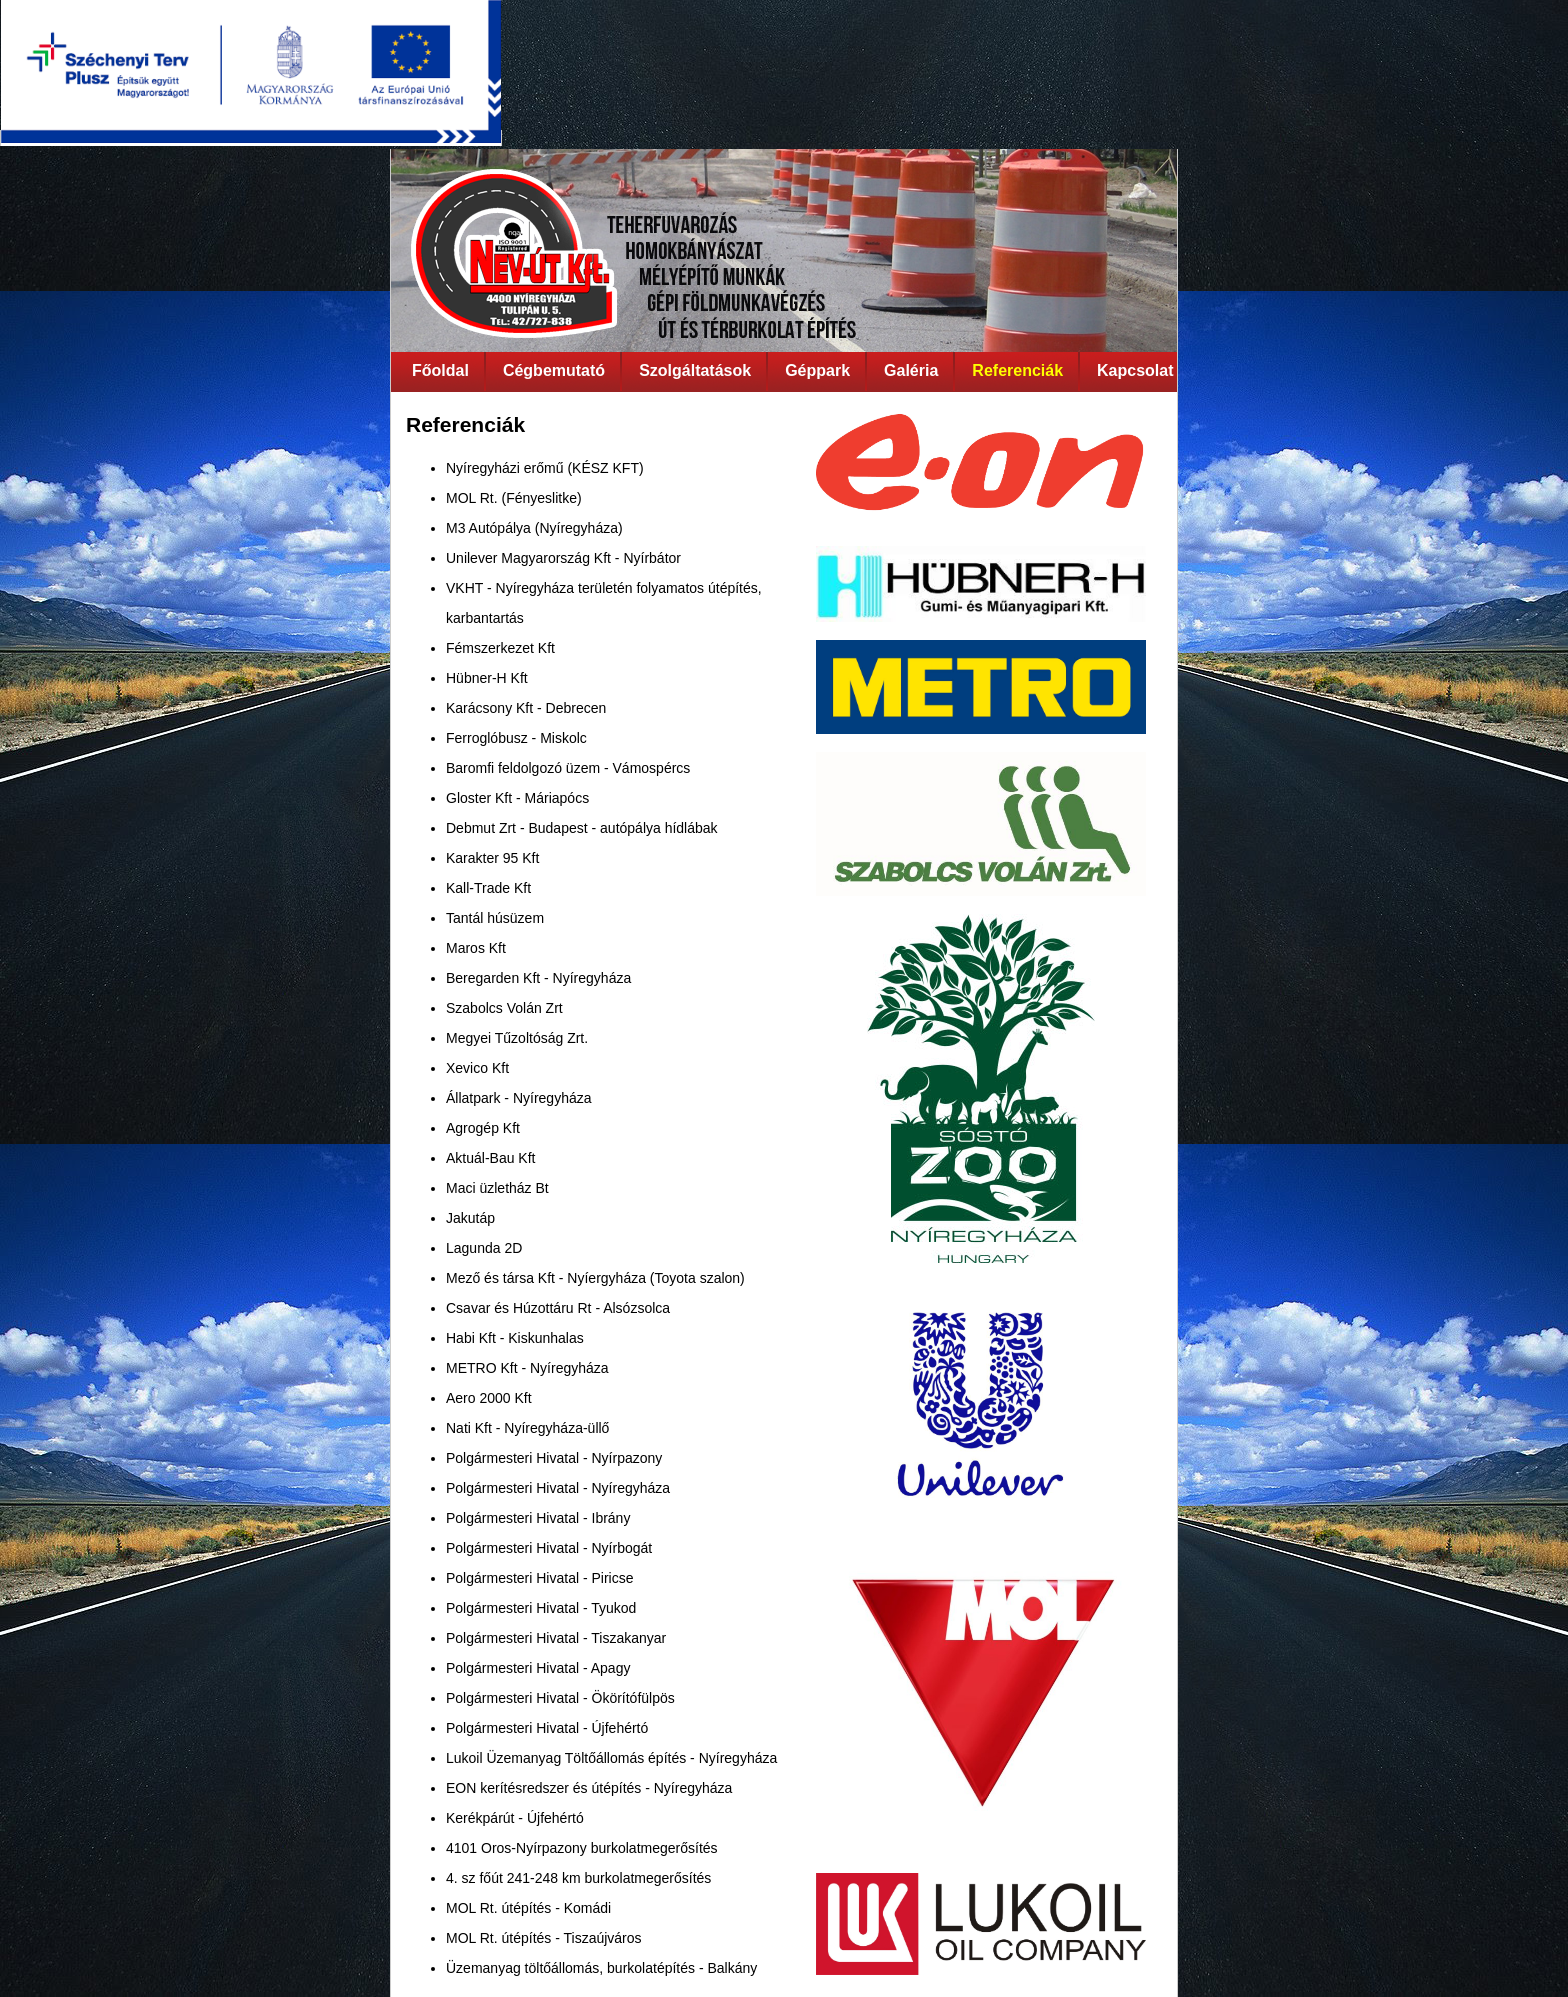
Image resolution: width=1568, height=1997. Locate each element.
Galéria (911, 370)
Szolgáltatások (695, 370)
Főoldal (440, 370)
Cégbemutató (554, 370)
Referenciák (1017, 370)
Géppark (817, 370)
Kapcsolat (1135, 370)
